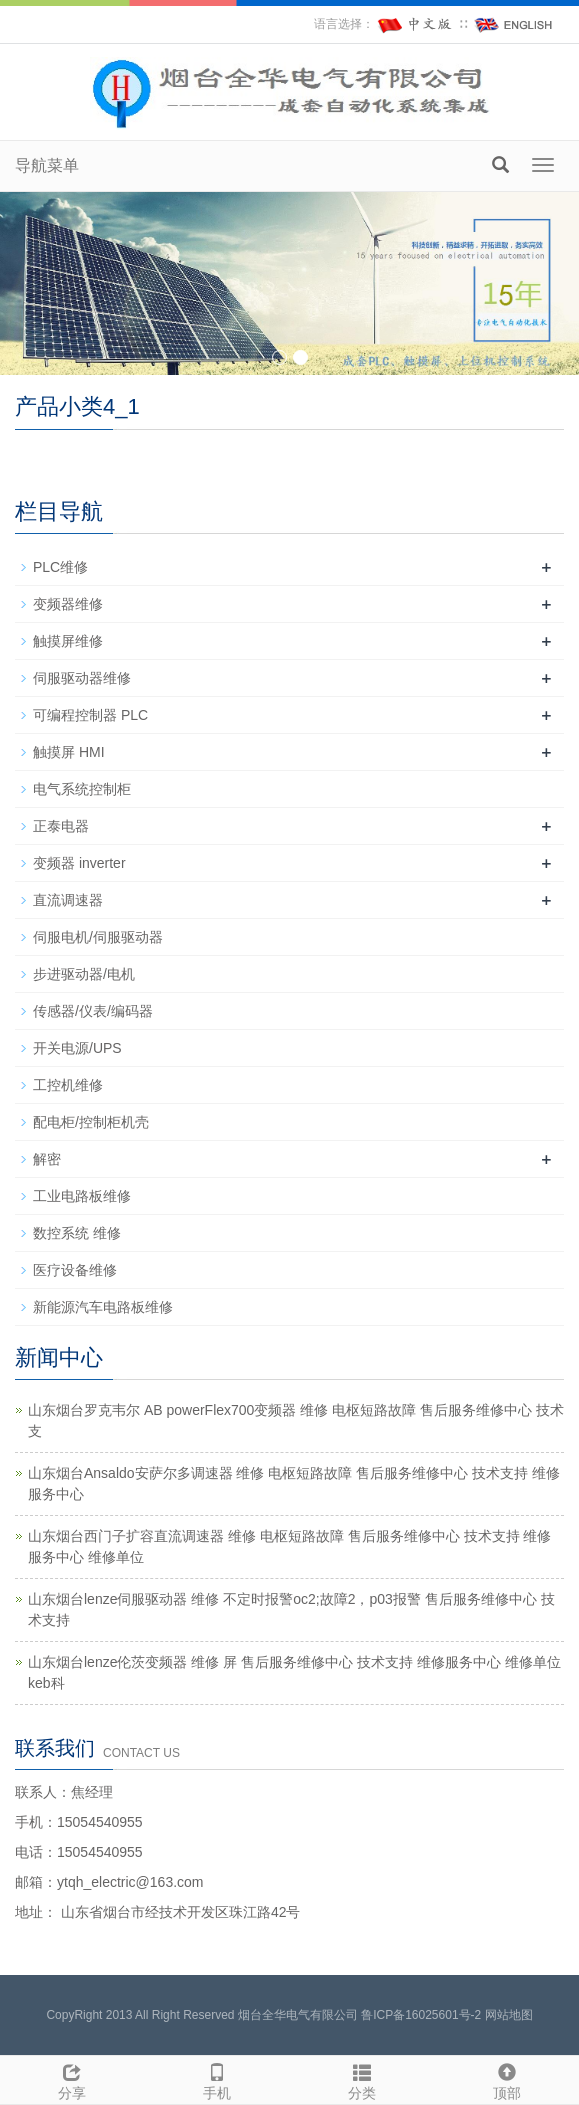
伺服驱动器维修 (82, 678)
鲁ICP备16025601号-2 (421, 2015)
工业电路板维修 (82, 1196)
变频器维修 (68, 604)
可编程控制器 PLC (90, 715)
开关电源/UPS (77, 1048)
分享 (72, 2079)
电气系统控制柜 (82, 789)
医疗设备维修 (75, 1270)
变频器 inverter (79, 863)
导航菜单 (47, 165)
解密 (47, 1159)
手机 (217, 2079)
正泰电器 (61, 826)
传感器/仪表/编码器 (93, 1011)
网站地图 (509, 2015)
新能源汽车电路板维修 (103, 1307)
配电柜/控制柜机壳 (91, 1122)
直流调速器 (68, 900)
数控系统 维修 (77, 1233)
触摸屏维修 (68, 641)
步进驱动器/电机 (84, 974)
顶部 (506, 2079)
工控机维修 (68, 1085)
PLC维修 (60, 567)
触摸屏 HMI (69, 752)
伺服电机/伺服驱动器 (98, 937)
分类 (362, 2079)
